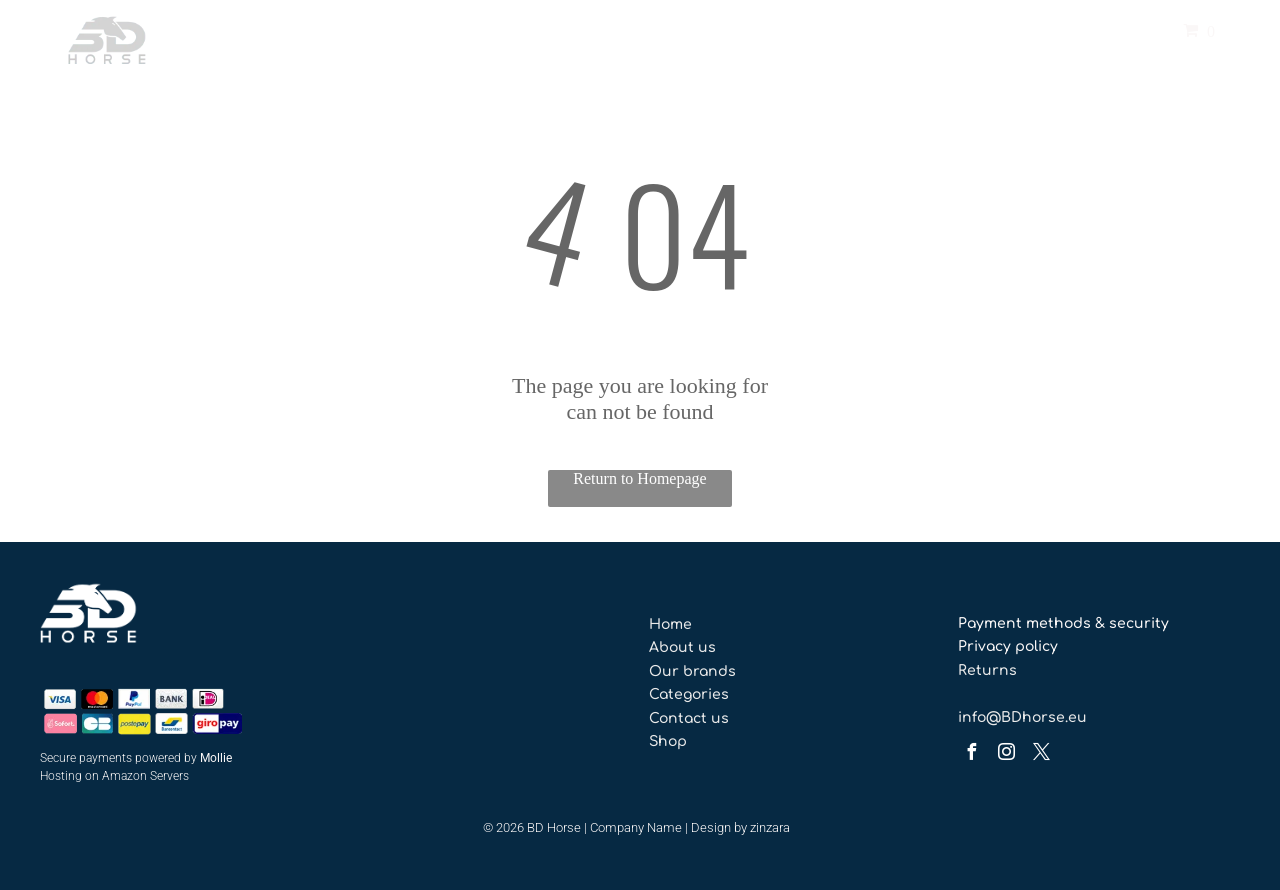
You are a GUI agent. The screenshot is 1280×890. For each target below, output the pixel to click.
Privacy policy (1008, 646)
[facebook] (971, 754)
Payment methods (1024, 623)
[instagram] (1006, 754)
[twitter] (1041, 754)
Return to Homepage (639, 478)
